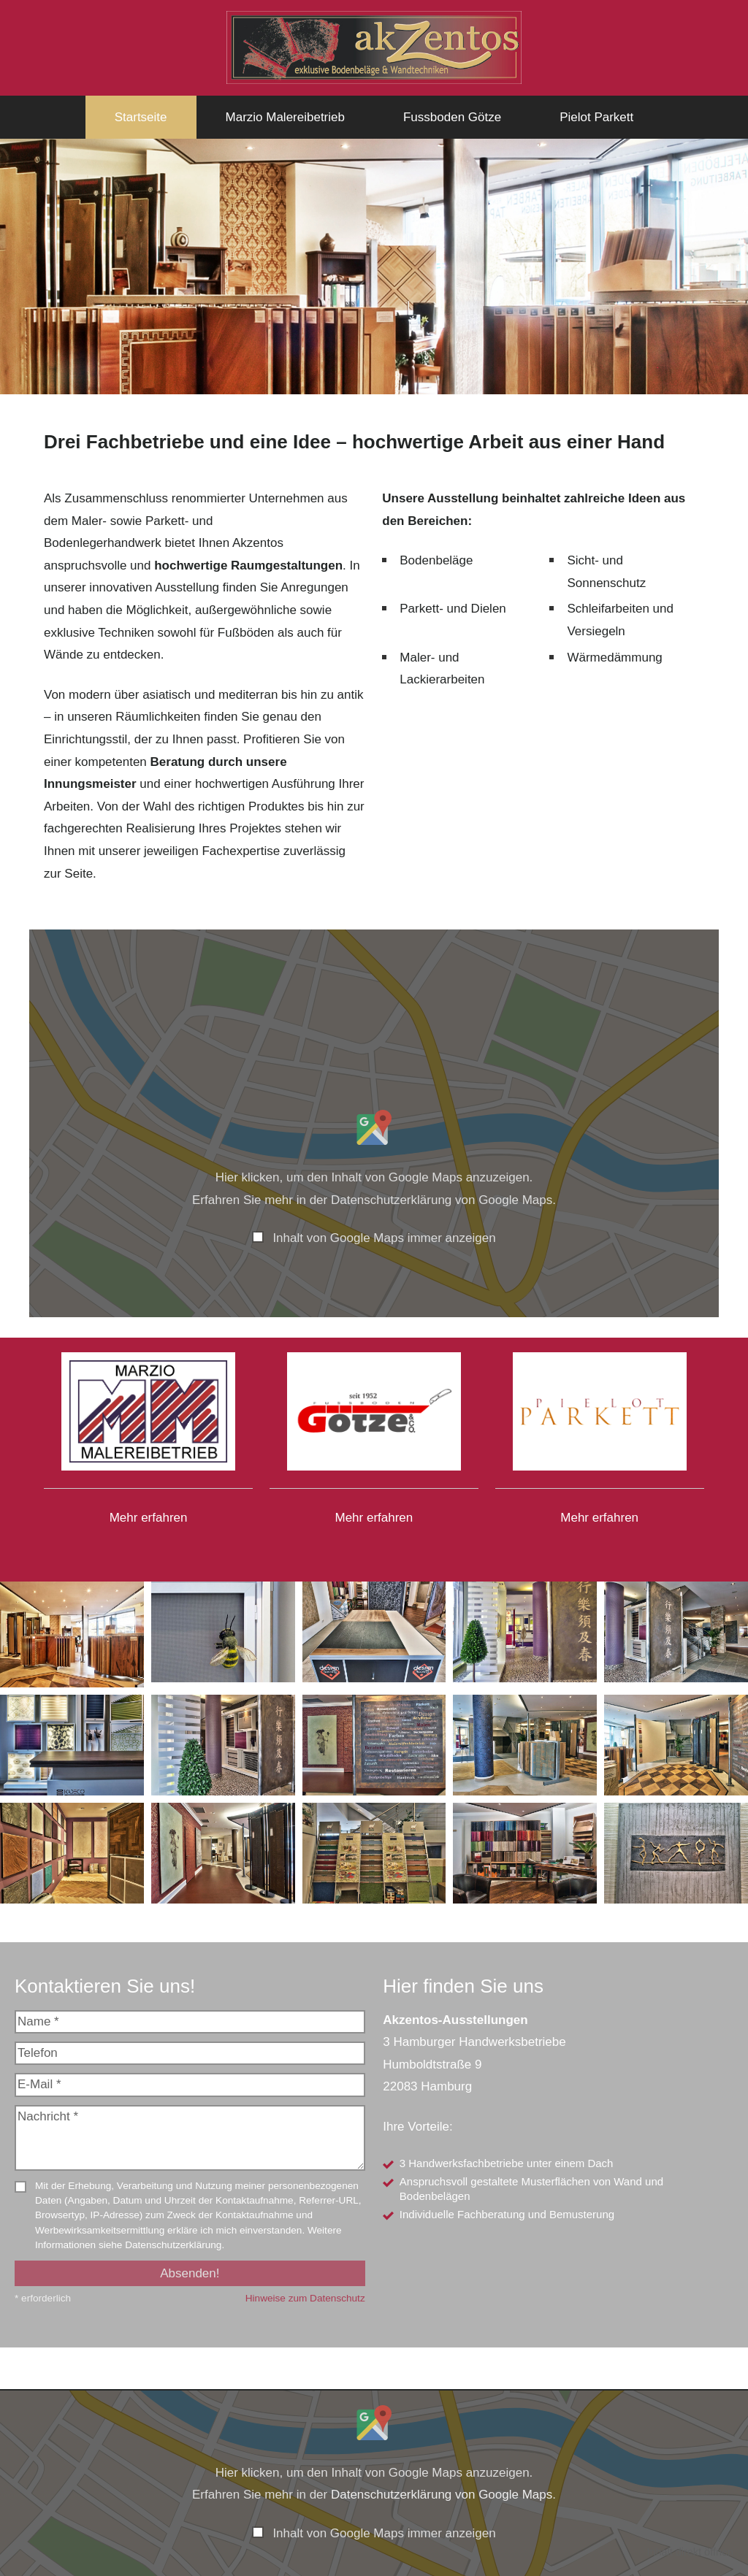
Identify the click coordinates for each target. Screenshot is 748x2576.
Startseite (141, 117)
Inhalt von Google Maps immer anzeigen (383, 1238)
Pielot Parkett (596, 117)
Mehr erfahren (149, 1518)
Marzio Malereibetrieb (285, 117)
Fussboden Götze (452, 117)
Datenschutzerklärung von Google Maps (441, 1200)
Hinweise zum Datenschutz (305, 2298)
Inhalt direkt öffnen (689, 2552)
